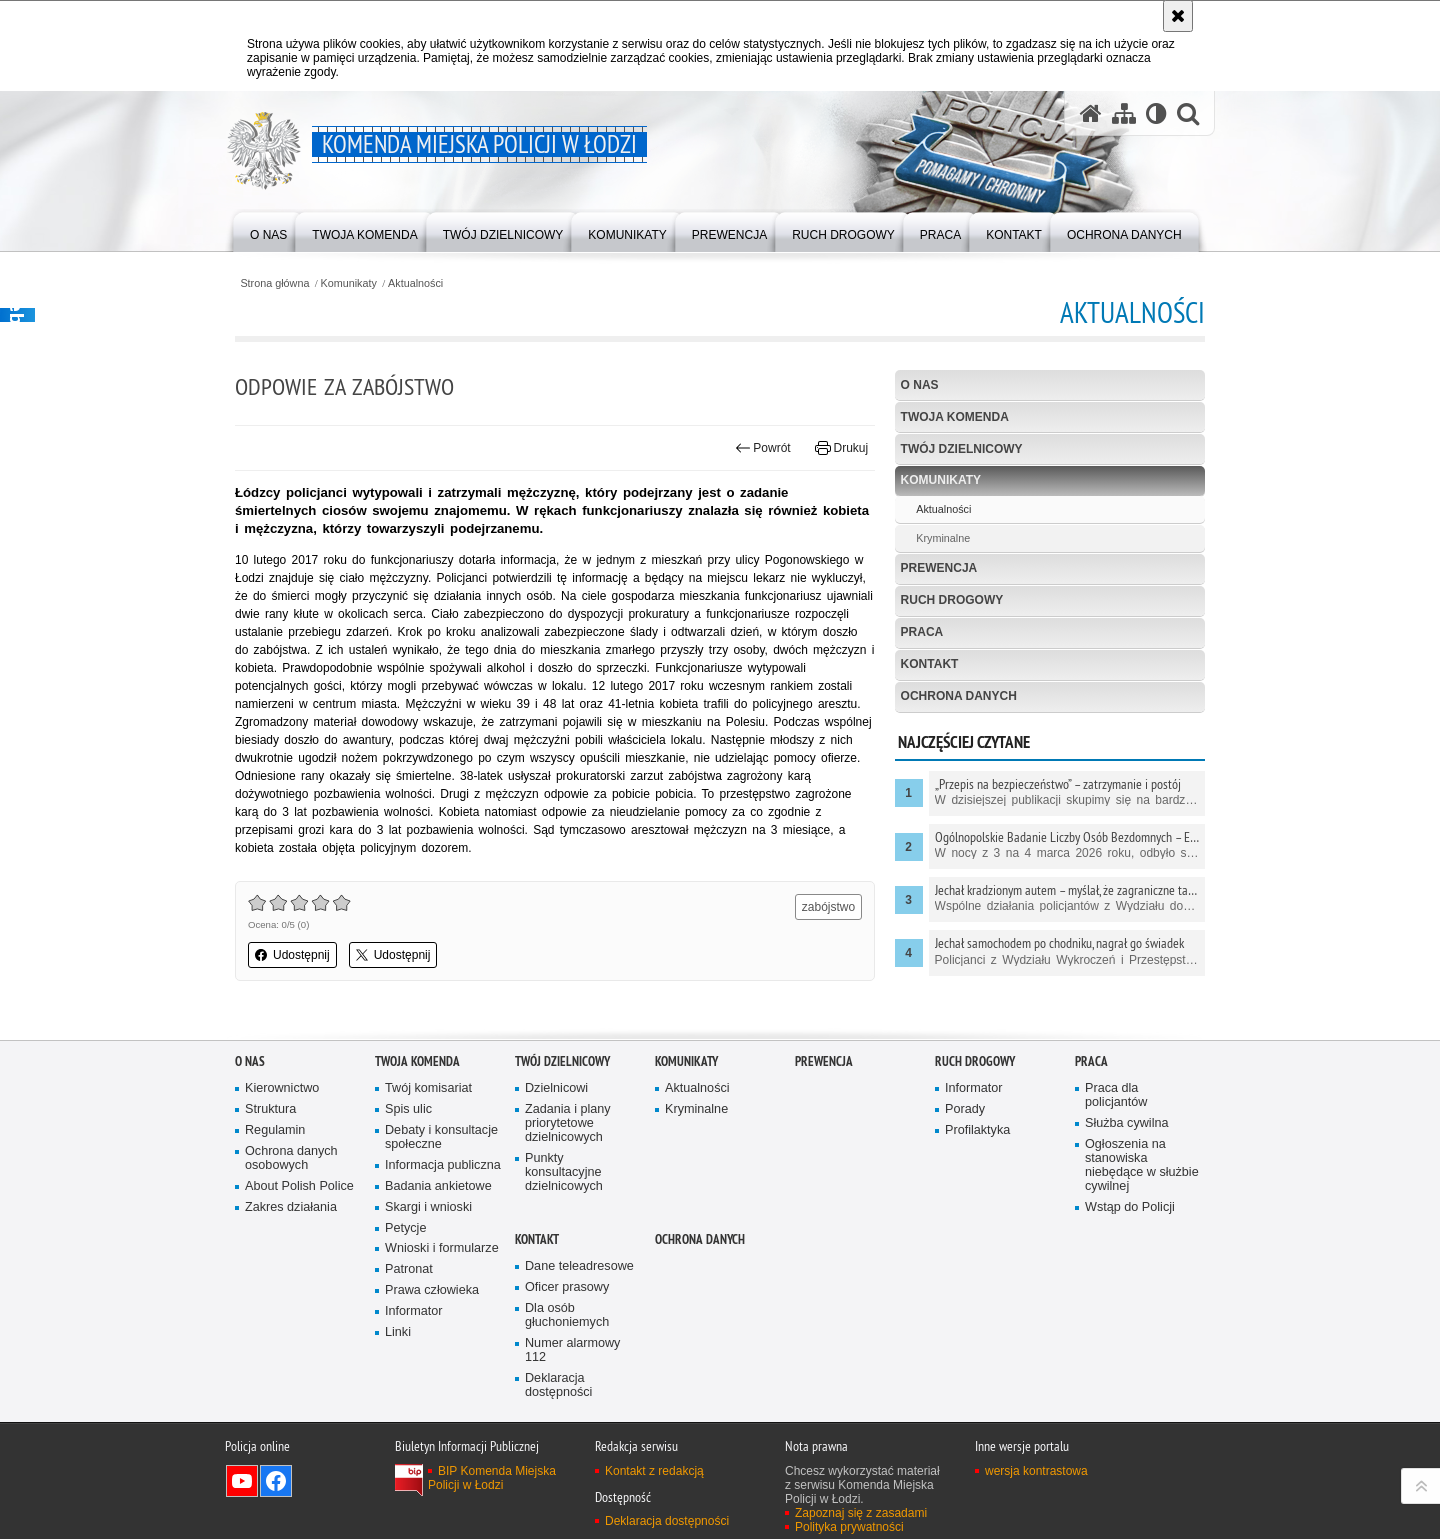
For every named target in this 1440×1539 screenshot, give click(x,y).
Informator (414, 1311)
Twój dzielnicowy (962, 449)
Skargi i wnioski (428, 1207)
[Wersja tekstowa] (1156, 113)
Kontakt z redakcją (654, 1471)
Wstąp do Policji (1130, 1207)
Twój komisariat (428, 1088)
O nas (920, 385)
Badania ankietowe (438, 1186)
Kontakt (930, 664)
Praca (922, 632)
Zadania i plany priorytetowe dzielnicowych (568, 1123)
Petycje (405, 1228)
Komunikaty (349, 283)
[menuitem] (268, 230)
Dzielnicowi (556, 1088)
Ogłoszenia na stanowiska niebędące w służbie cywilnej (1142, 1165)
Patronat (409, 1269)
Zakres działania (291, 1207)
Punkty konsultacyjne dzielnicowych (564, 1172)
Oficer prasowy (567, 1287)
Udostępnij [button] (292, 955)
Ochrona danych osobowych (291, 1158)
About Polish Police (299, 1186)
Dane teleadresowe (579, 1266)
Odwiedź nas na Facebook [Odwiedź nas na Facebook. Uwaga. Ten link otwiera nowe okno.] (276, 1481)
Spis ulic (408, 1109)
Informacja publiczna (443, 1165)
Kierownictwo (282, 1088)
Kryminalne (943, 538)
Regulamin (275, 1130)
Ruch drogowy (952, 600)
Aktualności (415, 283)
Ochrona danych (959, 696)
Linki (398, 1332)
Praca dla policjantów (1116, 1095)
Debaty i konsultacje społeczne (441, 1137)
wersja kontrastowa (1036, 1471)
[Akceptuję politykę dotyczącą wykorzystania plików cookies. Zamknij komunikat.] (1178, 16)
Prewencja (939, 568)
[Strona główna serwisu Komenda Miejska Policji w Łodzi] (1091, 113)
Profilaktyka (977, 1130)
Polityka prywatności (849, 1527)
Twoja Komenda (955, 417)
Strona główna (274, 283)
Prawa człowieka (432, 1290)
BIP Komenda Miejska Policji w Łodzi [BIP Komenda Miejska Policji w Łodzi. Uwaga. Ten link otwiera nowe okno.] (492, 1478)
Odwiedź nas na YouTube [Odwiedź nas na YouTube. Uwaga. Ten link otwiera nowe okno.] (242, 1481)
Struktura (270, 1109)
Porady (965, 1109)
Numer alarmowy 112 (572, 1350)
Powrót (763, 448)
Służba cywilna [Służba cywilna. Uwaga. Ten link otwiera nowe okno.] (1127, 1123)
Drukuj (841, 448)
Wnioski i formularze (442, 1248)
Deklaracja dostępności (558, 1385)
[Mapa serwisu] (1124, 113)
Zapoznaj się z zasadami (861, 1513)
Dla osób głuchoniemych (567, 1315)
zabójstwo (828, 907)
